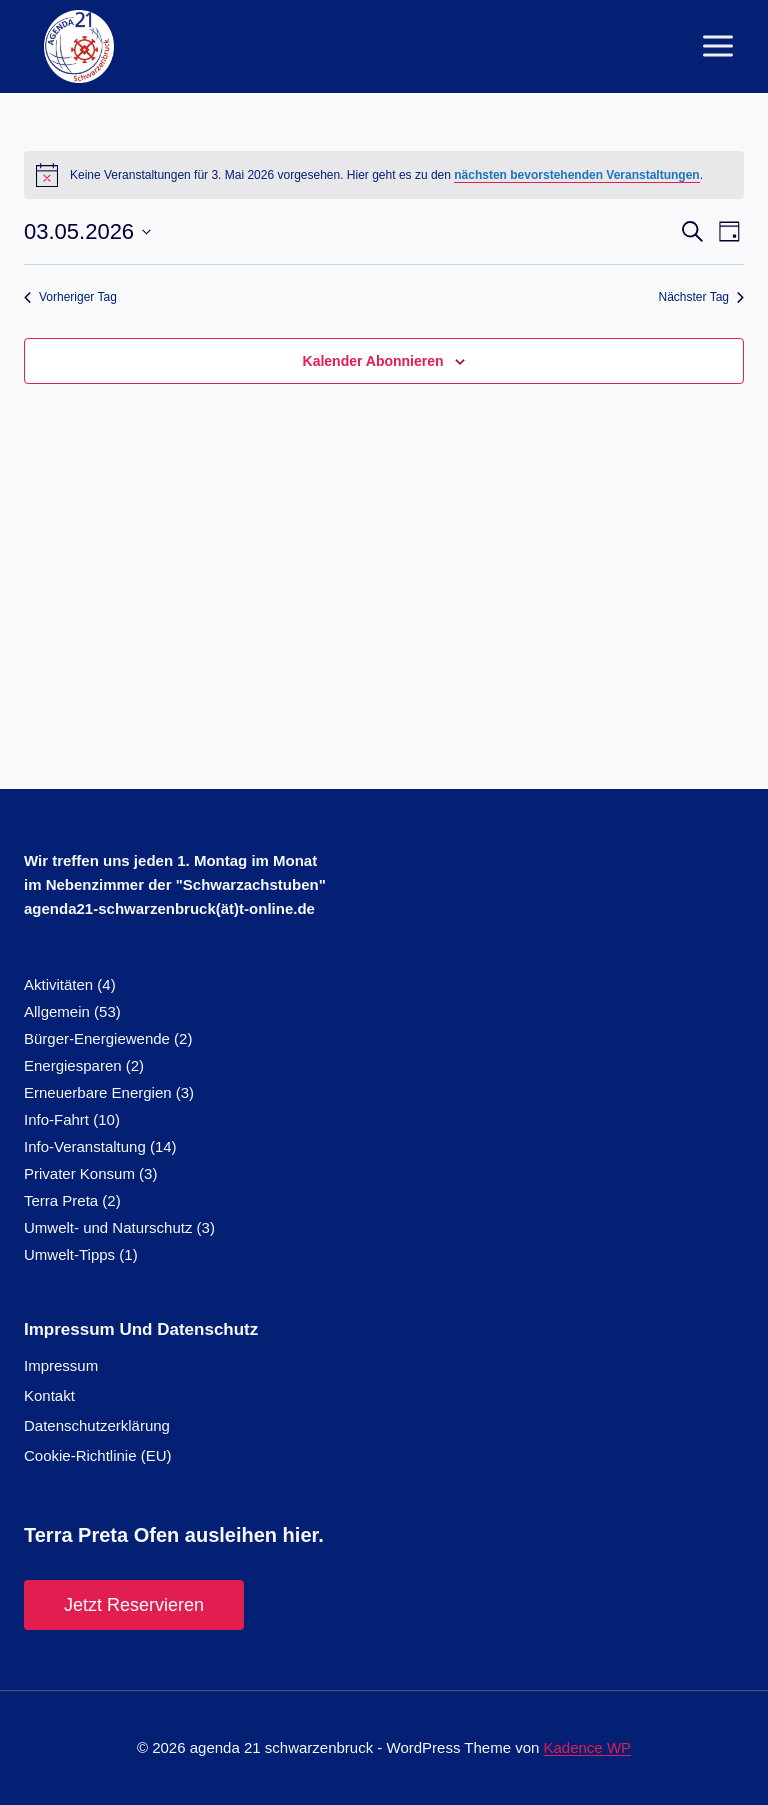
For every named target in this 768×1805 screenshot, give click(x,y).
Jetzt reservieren (134, 1605)
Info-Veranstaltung (85, 1146)
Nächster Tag (701, 297)
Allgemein (57, 1011)
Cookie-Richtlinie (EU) (98, 1455)
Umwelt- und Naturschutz (108, 1227)
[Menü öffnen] (717, 46)
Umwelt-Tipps (69, 1254)
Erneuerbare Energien (98, 1092)
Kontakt (49, 1395)
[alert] (384, 175)
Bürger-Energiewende (97, 1038)
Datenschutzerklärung (97, 1425)
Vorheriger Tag (70, 297)
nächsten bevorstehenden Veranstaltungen (576, 175)
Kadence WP (588, 1747)
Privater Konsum (79, 1173)
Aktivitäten (58, 984)
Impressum (61, 1365)
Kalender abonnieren (373, 361)
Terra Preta (61, 1200)
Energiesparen (73, 1065)
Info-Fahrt (56, 1119)
